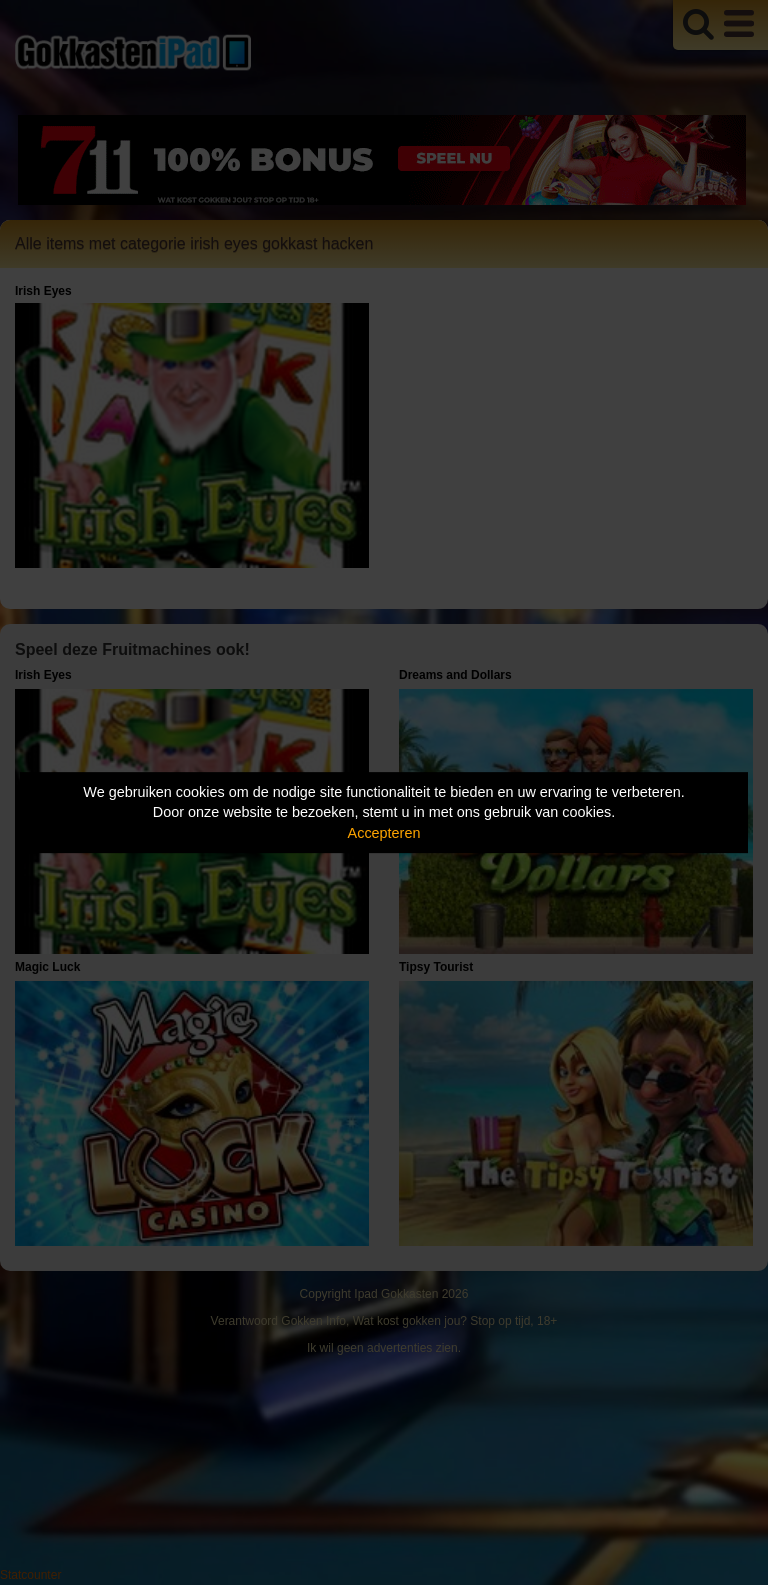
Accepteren (384, 833)
